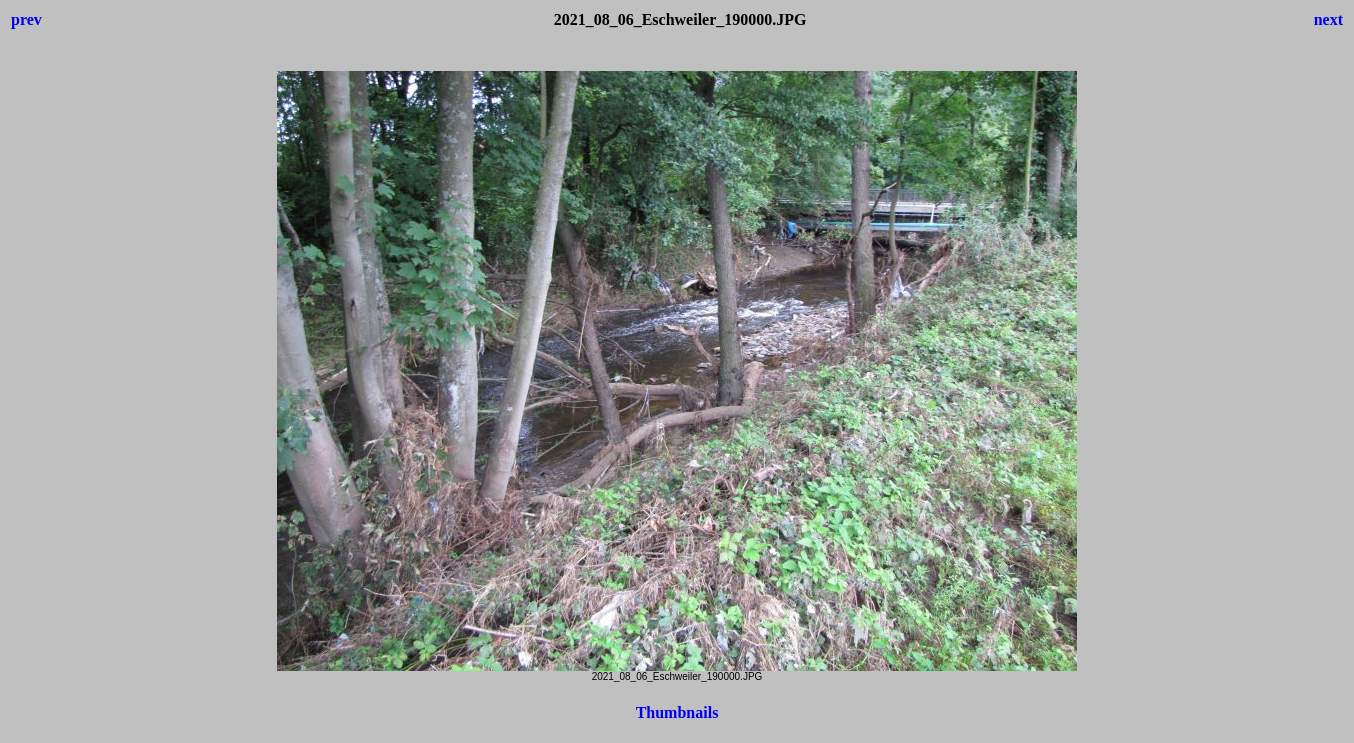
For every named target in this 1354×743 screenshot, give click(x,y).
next (1328, 19)
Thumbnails (677, 712)
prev (26, 19)
